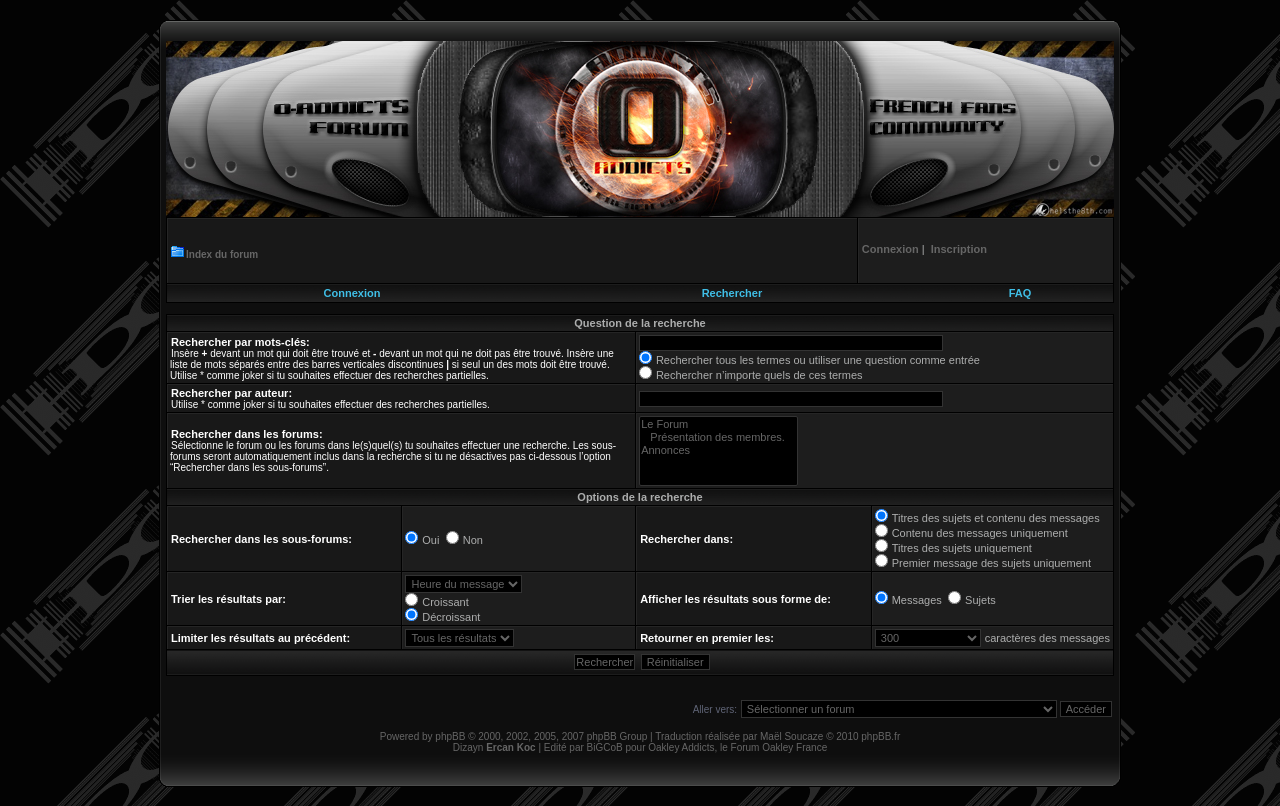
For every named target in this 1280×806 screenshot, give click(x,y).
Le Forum (718, 424)
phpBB (450, 736)
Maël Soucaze (791, 736)
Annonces (718, 450)
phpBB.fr (880, 736)
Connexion (352, 293)
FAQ (1020, 293)
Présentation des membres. (718, 437)
